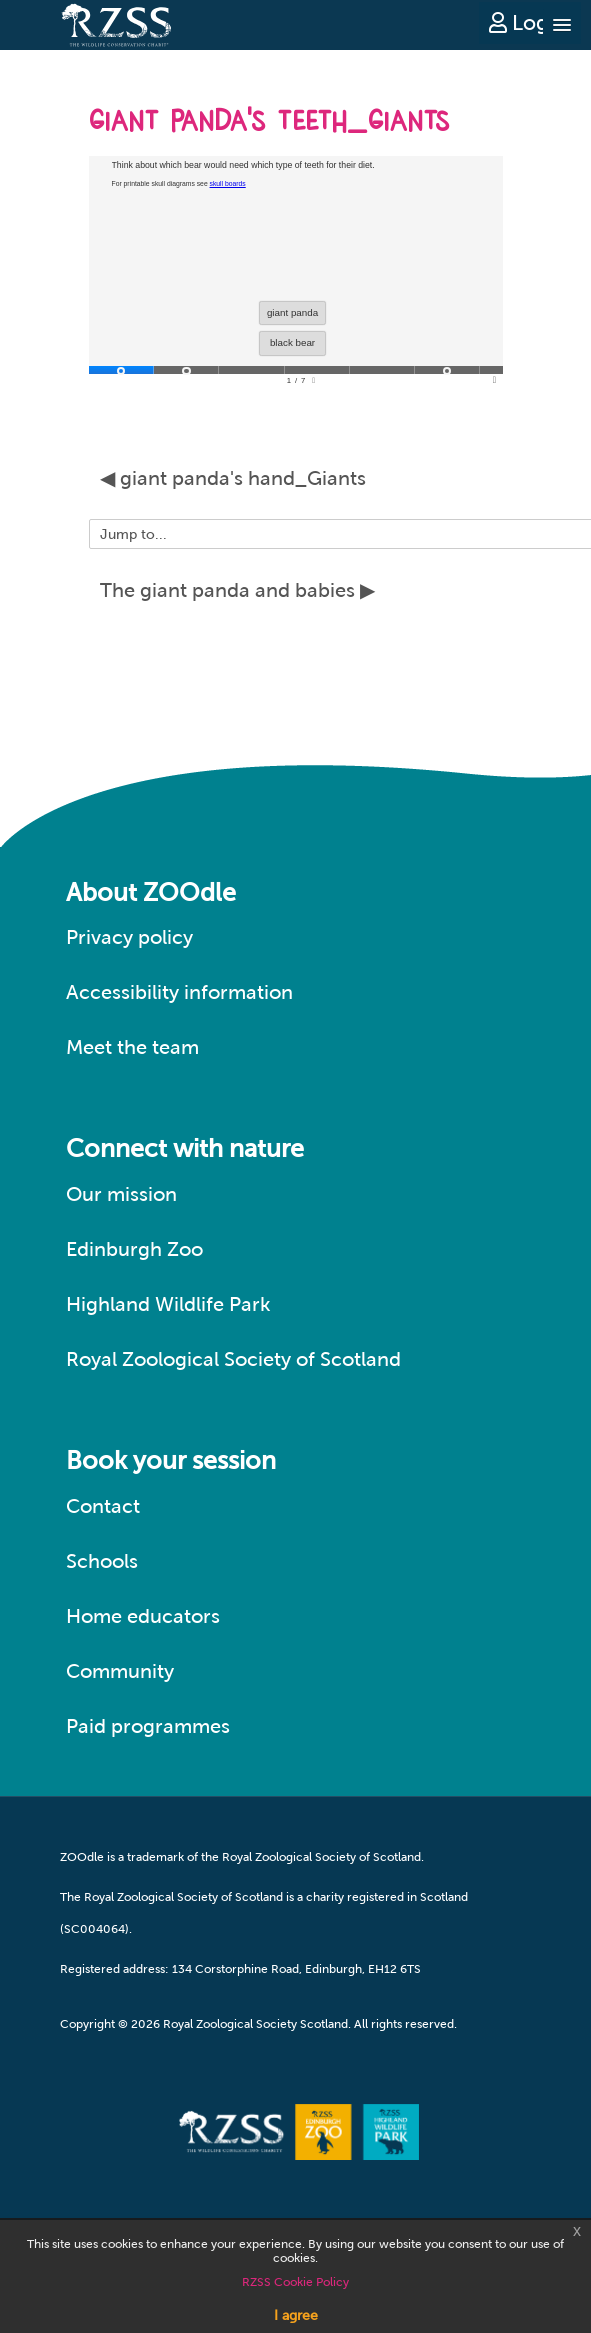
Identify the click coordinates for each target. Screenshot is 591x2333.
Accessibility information (179, 992)
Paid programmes (148, 1726)
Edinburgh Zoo (134, 1249)
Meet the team (132, 1047)
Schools (102, 1561)
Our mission (121, 1194)
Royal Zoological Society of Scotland (233, 1359)
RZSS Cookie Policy (295, 2282)
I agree (296, 2315)
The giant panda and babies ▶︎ (237, 590)
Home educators (143, 1616)
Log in (530, 22)
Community (120, 1671)
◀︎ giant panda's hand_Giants (233, 478)
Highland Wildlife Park (168, 1304)
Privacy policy (129, 937)
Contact (103, 1506)
